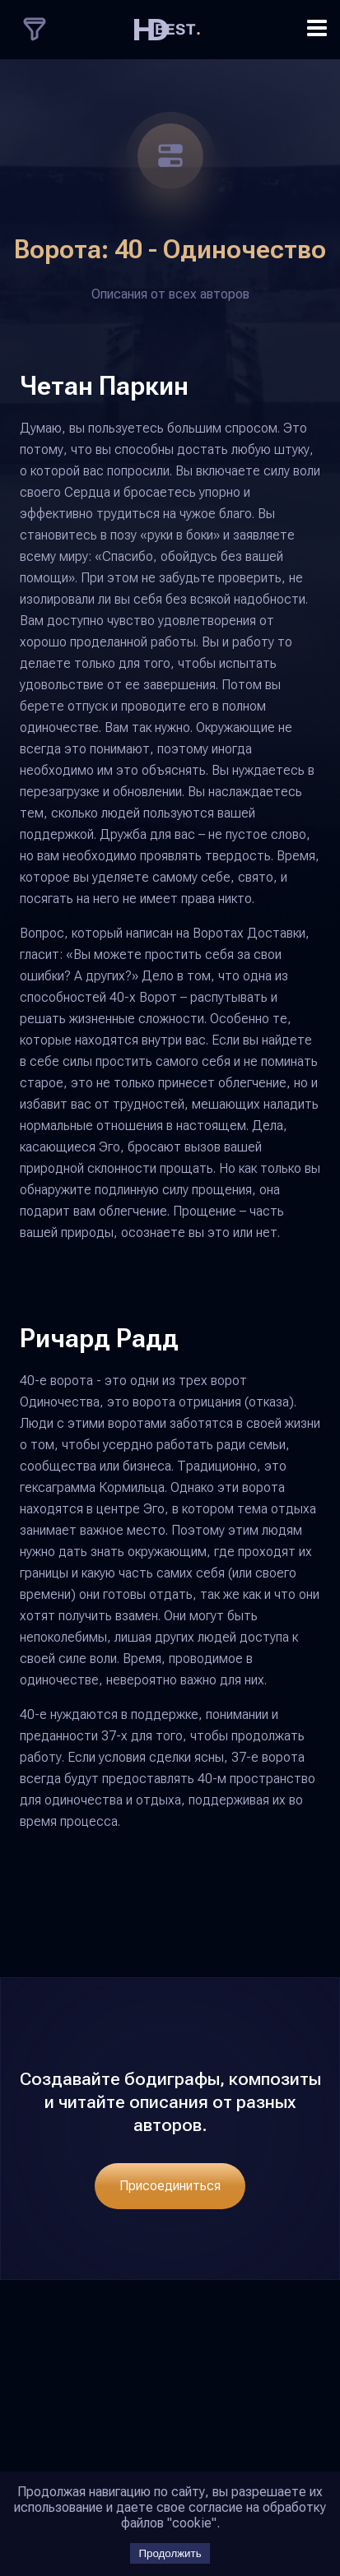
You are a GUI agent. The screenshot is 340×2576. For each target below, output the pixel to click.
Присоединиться (170, 2186)
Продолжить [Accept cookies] (169, 2553)
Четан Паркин (104, 385)
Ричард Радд (99, 1338)
